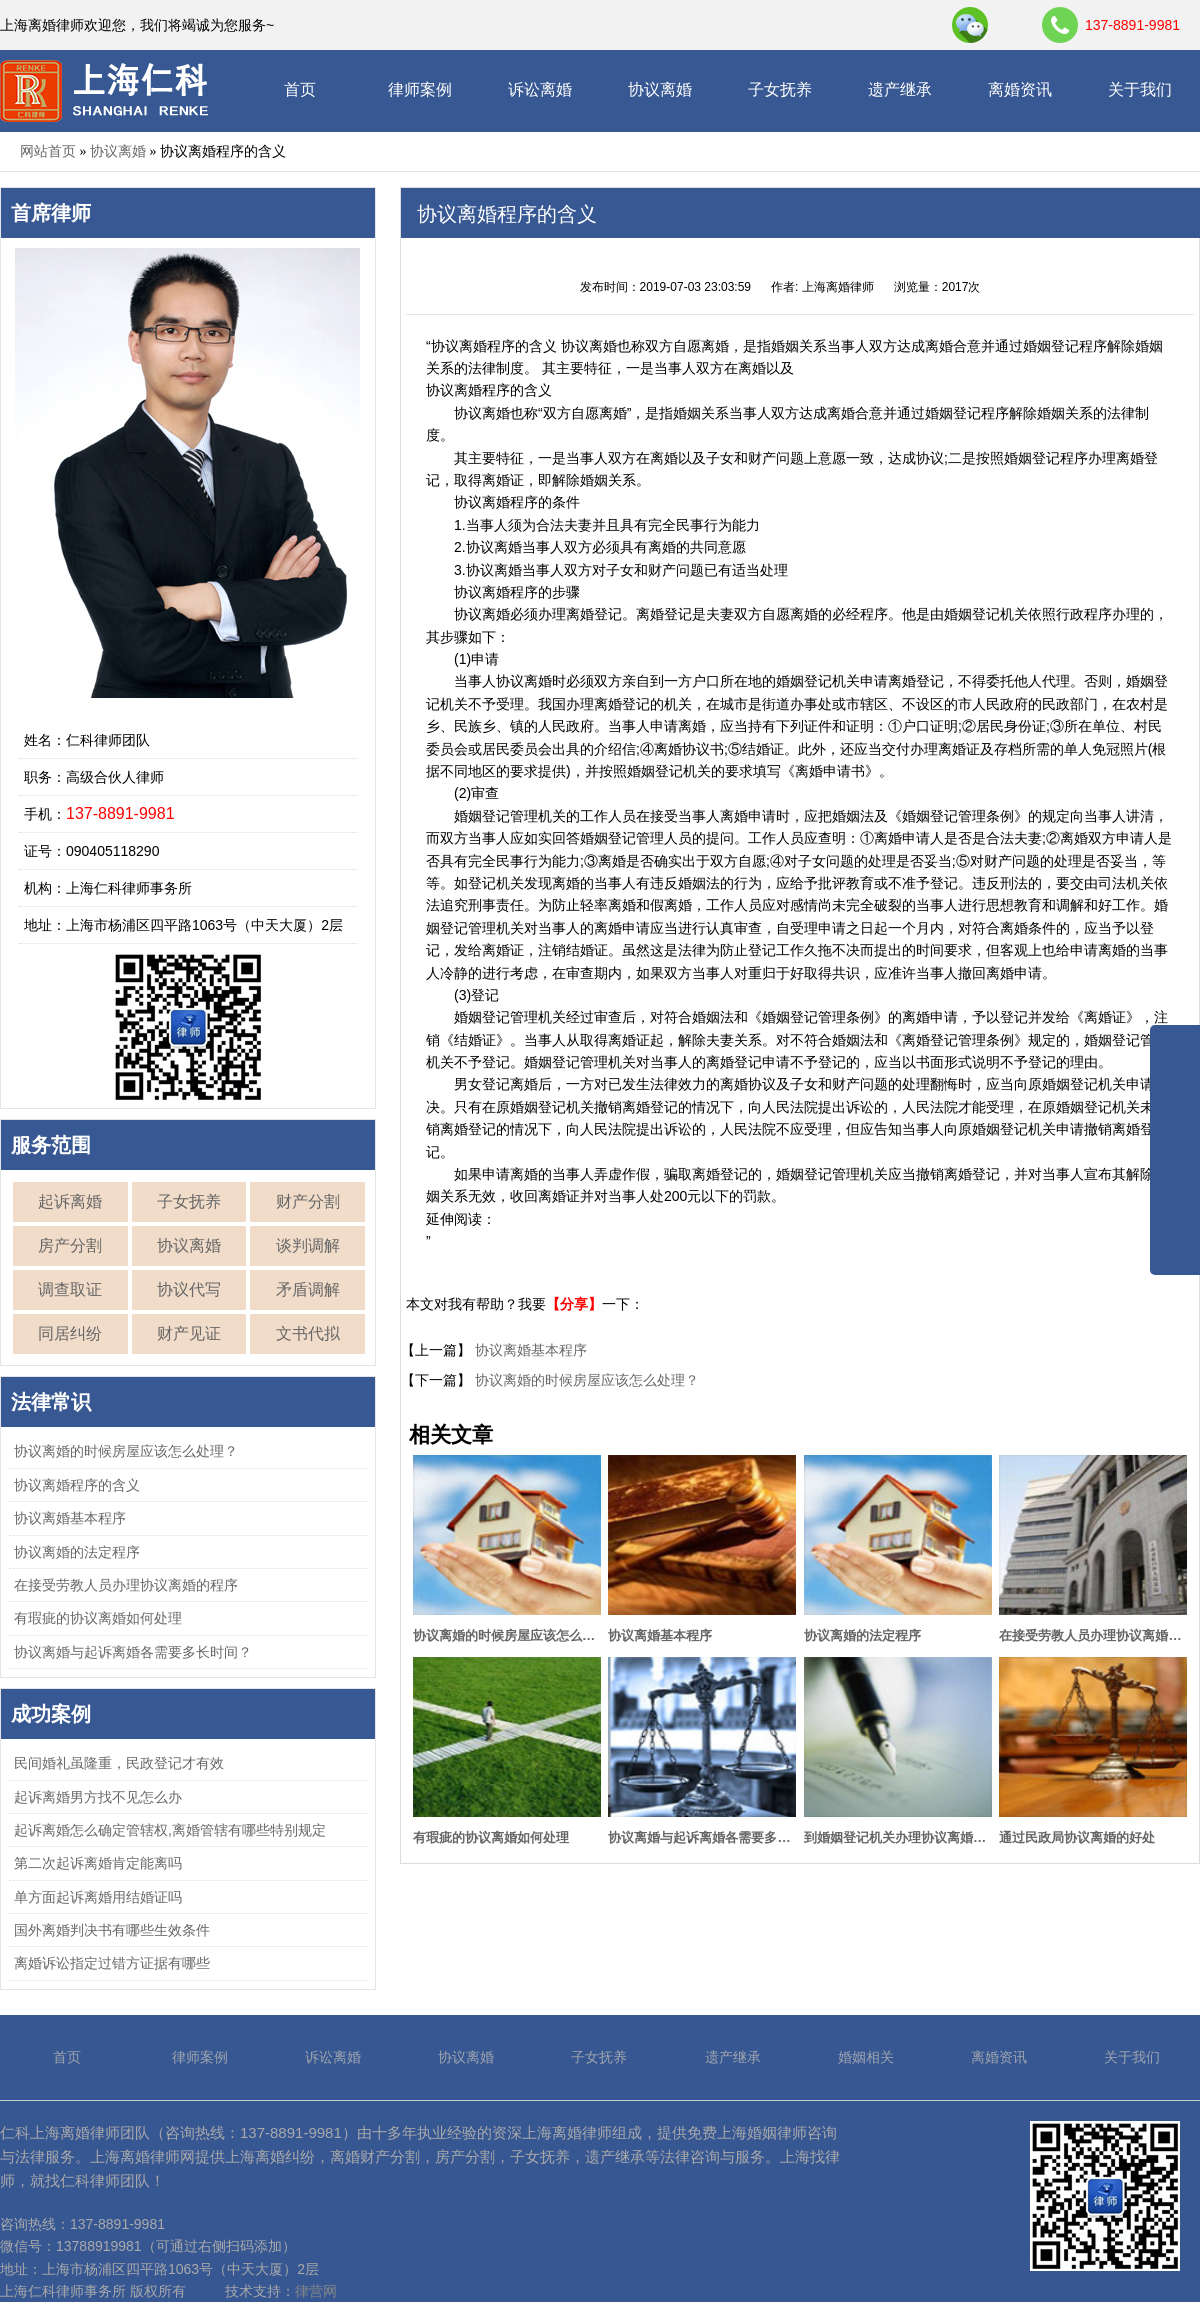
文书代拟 (308, 1333)
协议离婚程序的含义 (77, 1485)
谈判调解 (308, 1245)
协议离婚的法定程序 (77, 1552)
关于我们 (1140, 89)
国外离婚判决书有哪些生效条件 (112, 1930)
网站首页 (48, 151)
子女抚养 (780, 89)
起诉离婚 (70, 1201)
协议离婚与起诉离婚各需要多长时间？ (133, 1652)
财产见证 (189, 1333)
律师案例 (420, 89)
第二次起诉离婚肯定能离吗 (98, 1863)
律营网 (316, 2291)
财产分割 (308, 1201)
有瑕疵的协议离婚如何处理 (98, 1618)
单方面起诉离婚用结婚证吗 (98, 1897)
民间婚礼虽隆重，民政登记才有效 (119, 1763)
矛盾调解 (308, 1289)
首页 (300, 89)
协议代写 (189, 1289)
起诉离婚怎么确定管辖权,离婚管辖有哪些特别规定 (170, 1830)
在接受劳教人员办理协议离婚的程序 (126, 1585)
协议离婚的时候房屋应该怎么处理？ (126, 1451)
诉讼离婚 (540, 89)
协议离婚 (660, 89)
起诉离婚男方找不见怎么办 (98, 1797)
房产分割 (70, 1245)
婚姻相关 (866, 2057)
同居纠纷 (70, 1333)
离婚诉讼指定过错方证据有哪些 (112, 1963)
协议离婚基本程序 (70, 1518)
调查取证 (70, 1289)
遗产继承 (900, 89)
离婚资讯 (1020, 89)
